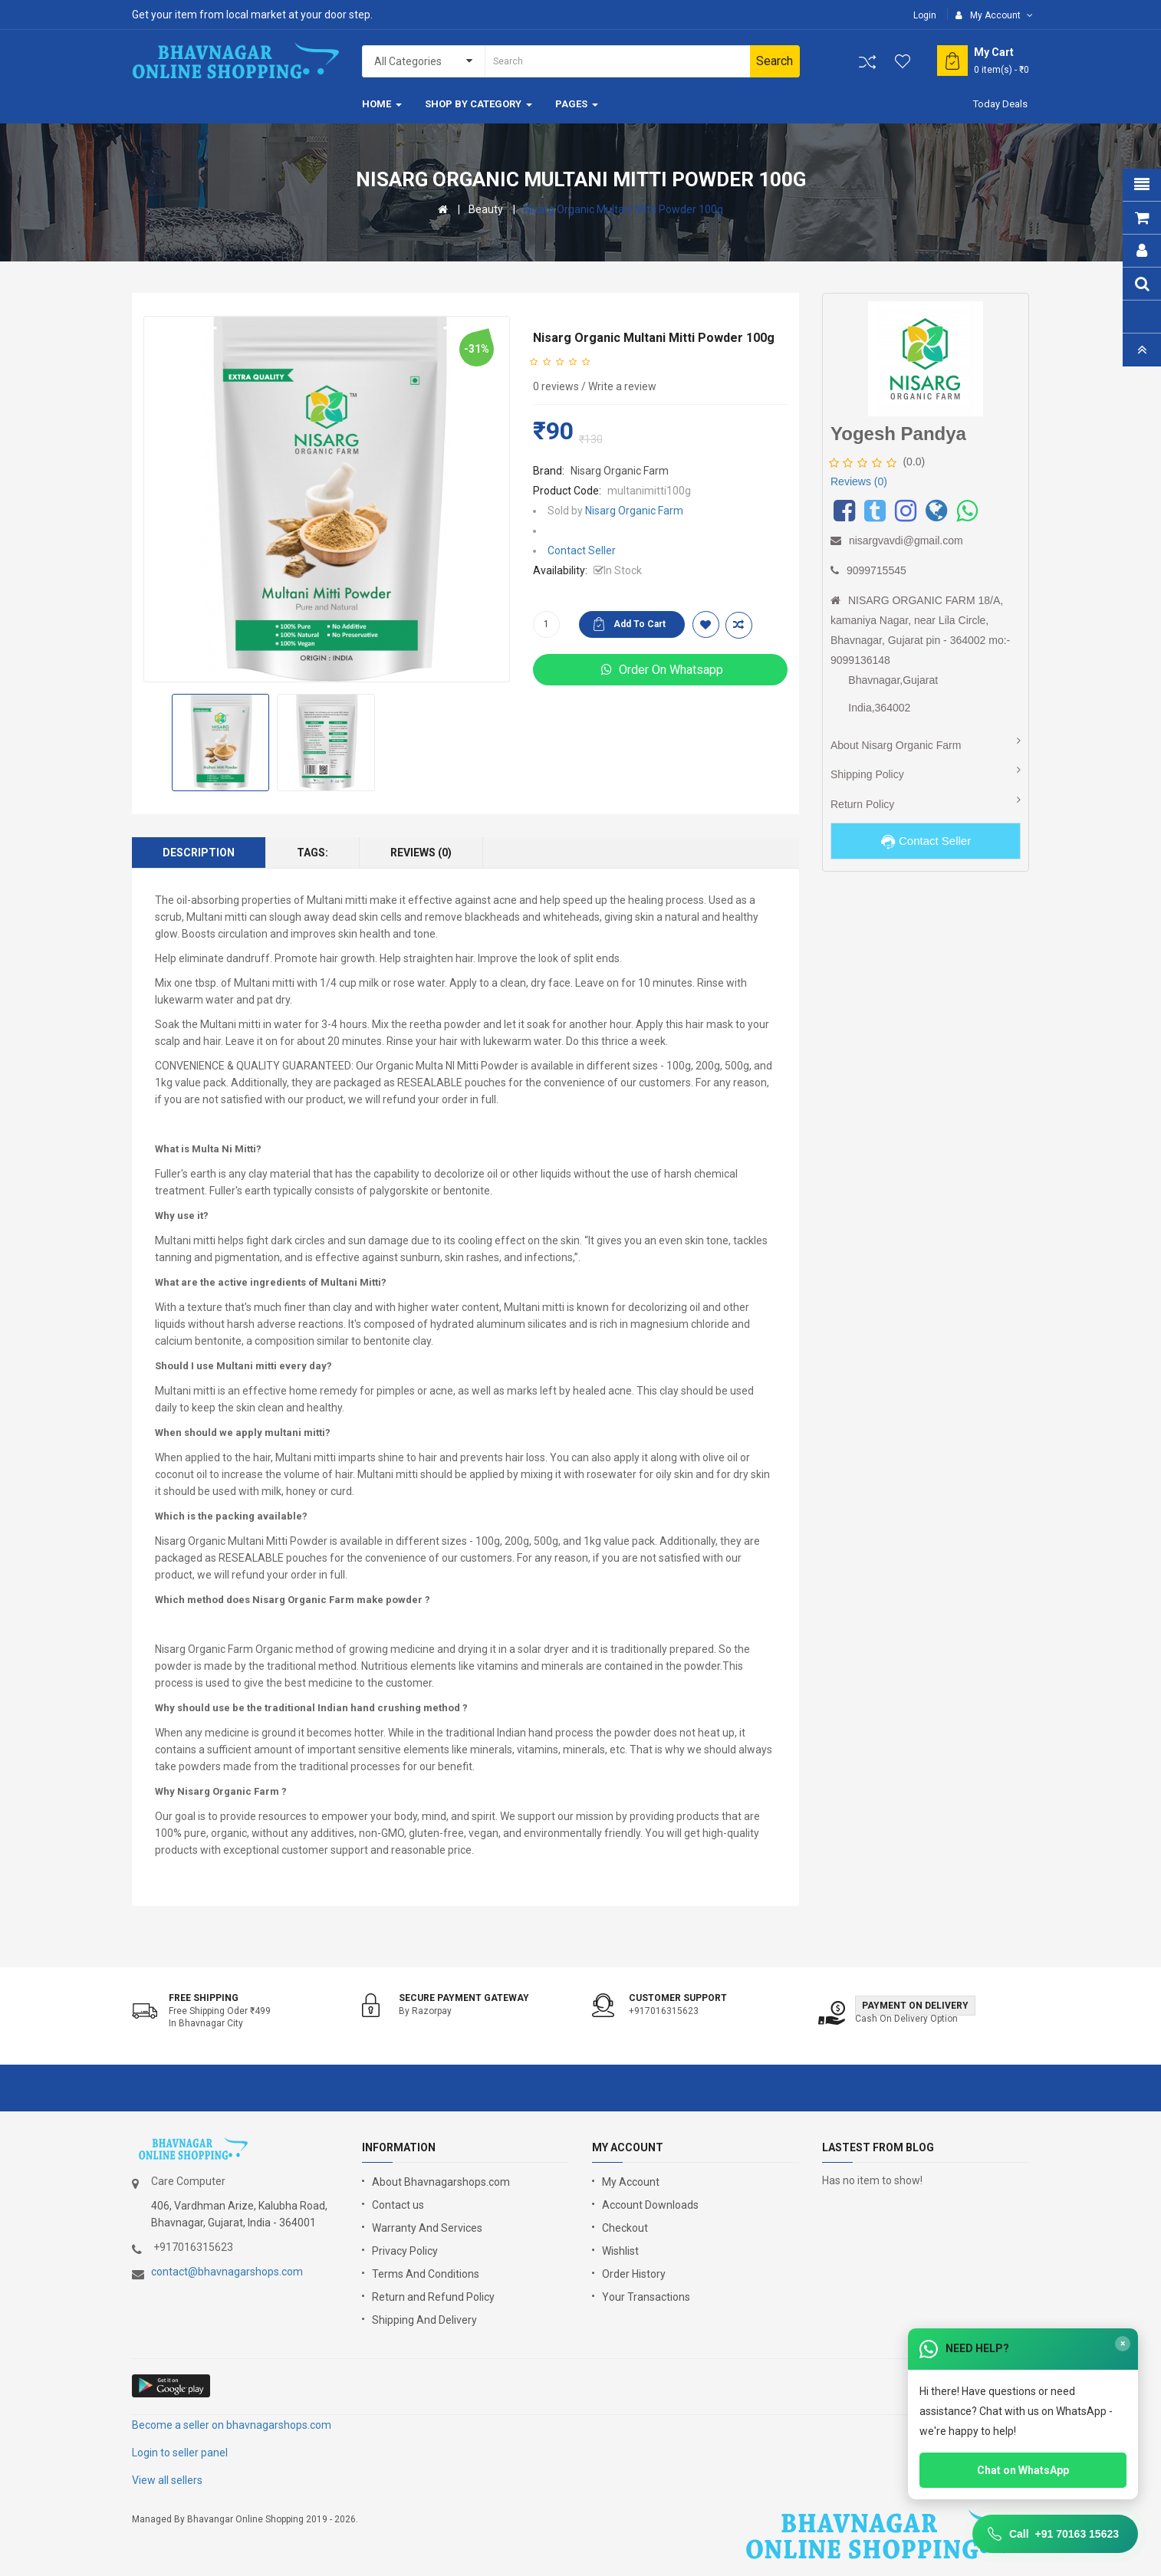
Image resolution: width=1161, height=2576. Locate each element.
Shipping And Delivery (424, 2320)
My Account (630, 2182)
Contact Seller (582, 550)
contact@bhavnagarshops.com (227, 2272)
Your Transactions (646, 2297)
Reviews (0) (421, 852)
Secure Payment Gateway (464, 1998)
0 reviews (556, 386)
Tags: (312, 852)
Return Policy (862, 804)
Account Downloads (650, 2205)
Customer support (678, 1998)
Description (199, 852)
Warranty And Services (427, 2228)
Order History (634, 2274)
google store (172, 2385)
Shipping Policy (867, 774)
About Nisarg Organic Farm (895, 745)
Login (924, 15)
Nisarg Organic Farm (620, 471)
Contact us (398, 2205)
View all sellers (167, 2480)
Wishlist (620, 2251)
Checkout (625, 2228)
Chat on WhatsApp (1023, 2470)
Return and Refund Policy (433, 2297)
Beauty (486, 209)
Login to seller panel (180, 2452)
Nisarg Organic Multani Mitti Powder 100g (623, 209)
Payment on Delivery (915, 2005)
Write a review (622, 386)
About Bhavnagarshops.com (441, 2182)
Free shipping (203, 1998)
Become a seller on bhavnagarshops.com (231, 2425)
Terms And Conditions (425, 2274)
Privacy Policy (405, 2251)
